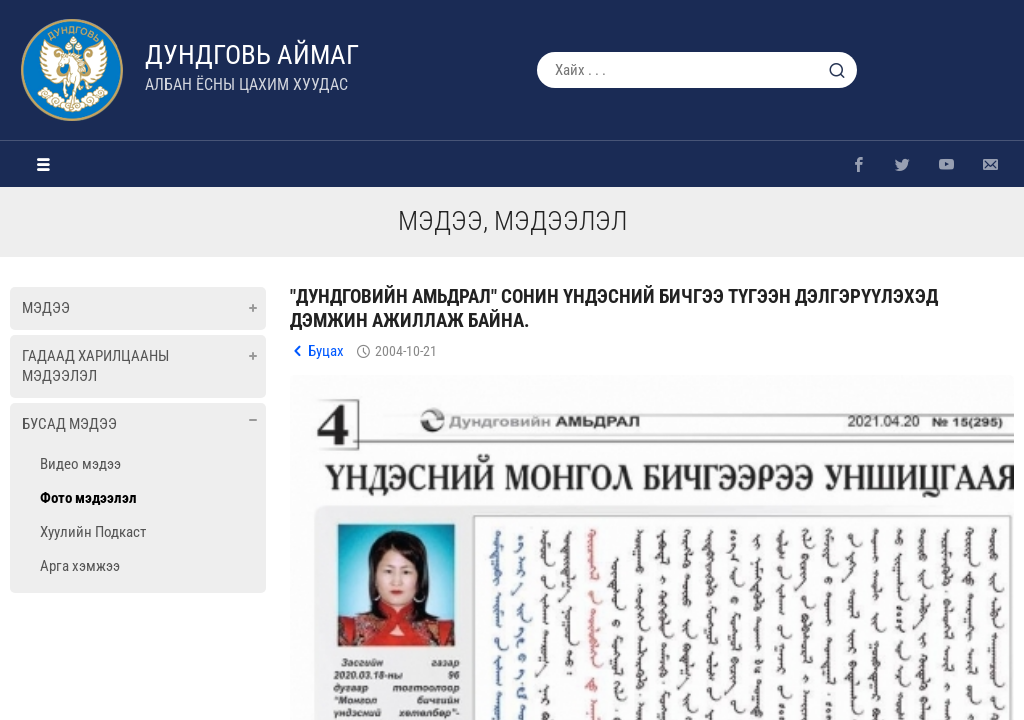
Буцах (326, 351)
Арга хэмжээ (80, 566)
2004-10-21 (406, 351)
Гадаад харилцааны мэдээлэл (95, 366)
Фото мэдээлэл (88, 498)
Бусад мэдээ (69, 424)
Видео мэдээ (80, 464)
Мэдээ (46, 308)
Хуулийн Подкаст (93, 532)
